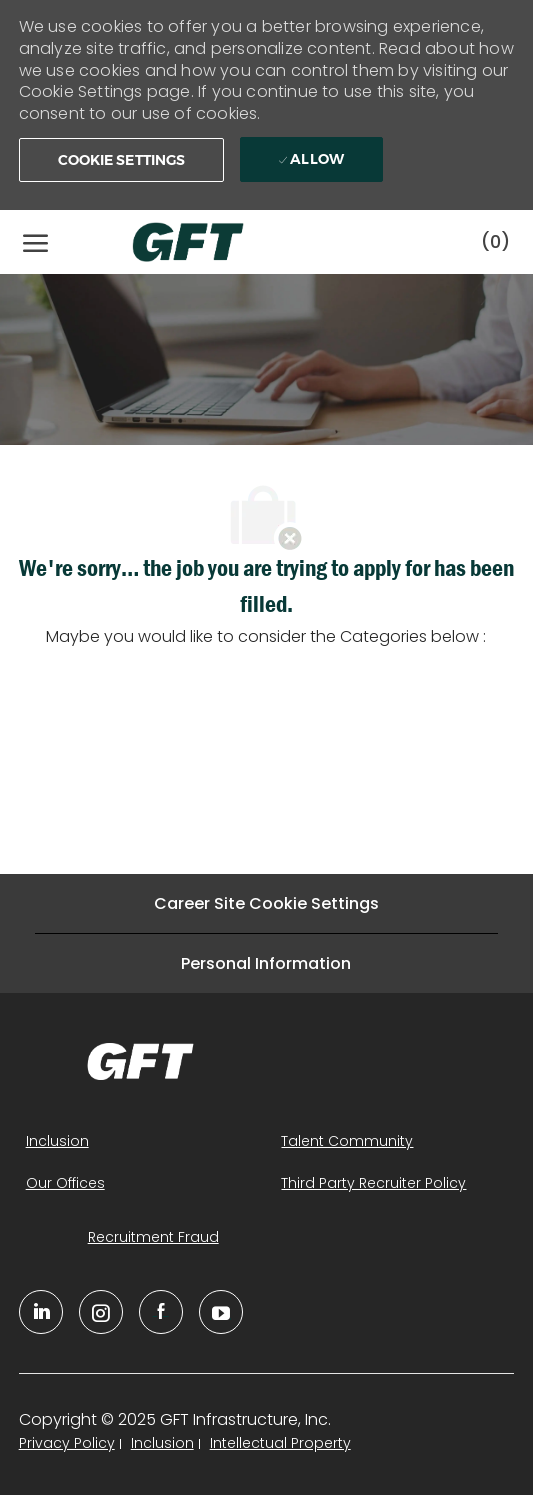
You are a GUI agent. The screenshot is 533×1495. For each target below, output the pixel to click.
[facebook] (161, 1312)
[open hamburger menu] (35, 242)
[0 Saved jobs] (495, 241)
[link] (140, 1061)
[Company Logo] (168, 242)
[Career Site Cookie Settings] (266, 903)
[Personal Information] (266, 963)
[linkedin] (41, 1312)
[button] (122, 160)
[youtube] (221, 1312)
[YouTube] (101, 1312)
